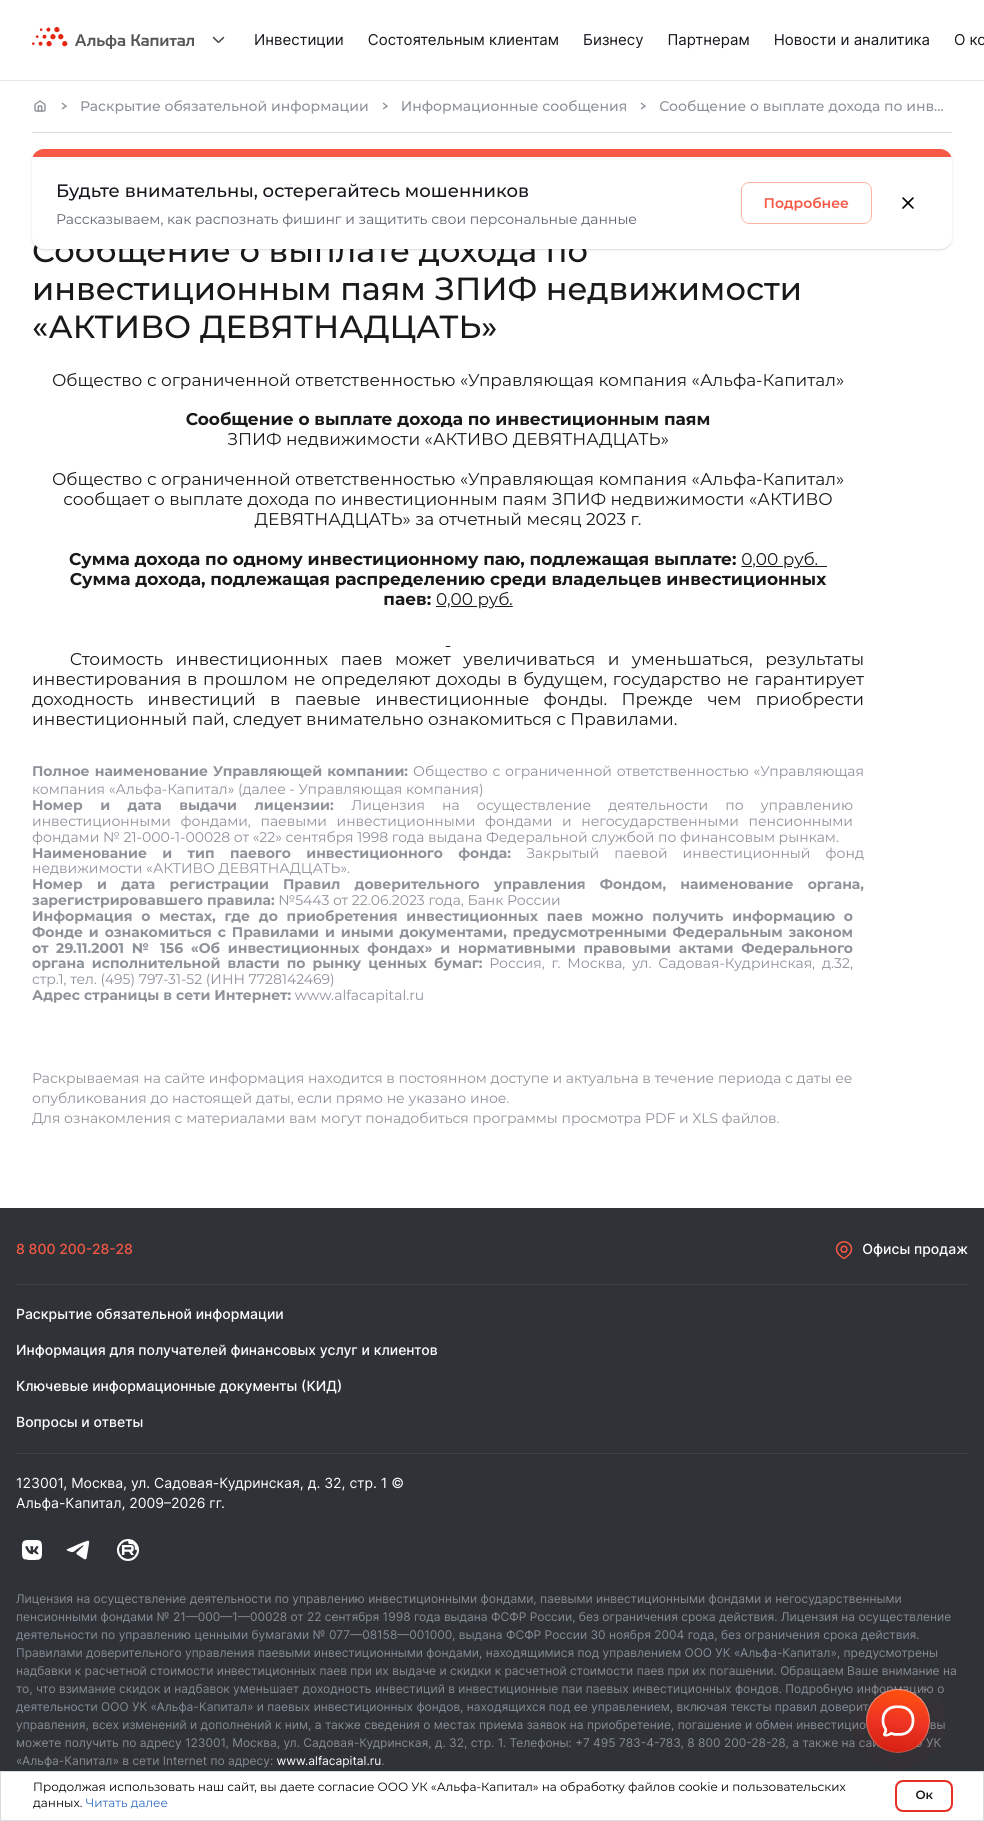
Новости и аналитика (852, 39)
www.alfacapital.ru (329, 1760)
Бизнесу (613, 39)
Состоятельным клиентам (463, 39)
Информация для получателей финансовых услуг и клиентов (227, 1350)
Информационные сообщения (514, 106)
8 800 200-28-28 (74, 1249)
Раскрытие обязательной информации (224, 106)
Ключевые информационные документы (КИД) (179, 1386)
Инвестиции (299, 39)
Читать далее (126, 1803)
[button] (898, 1721)
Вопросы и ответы (79, 1422)
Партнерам (709, 39)
